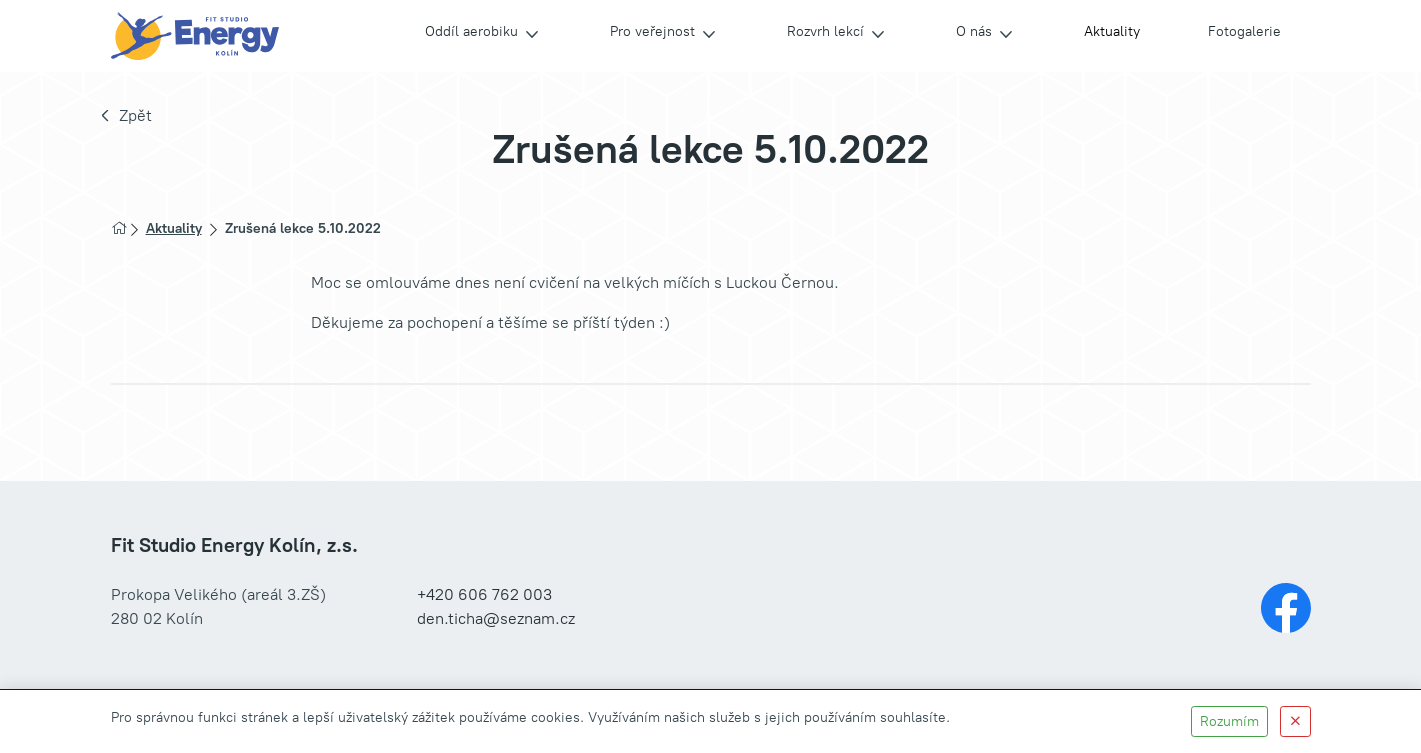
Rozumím (1229, 721)
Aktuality (1112, 31)
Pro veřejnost (652, 31)
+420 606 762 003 (484, 594)
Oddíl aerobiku (471, 31)
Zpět (135, 115)
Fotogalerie (1244, 31)
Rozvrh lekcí (825, 31)
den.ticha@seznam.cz (496, 618)
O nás (974, 31)
